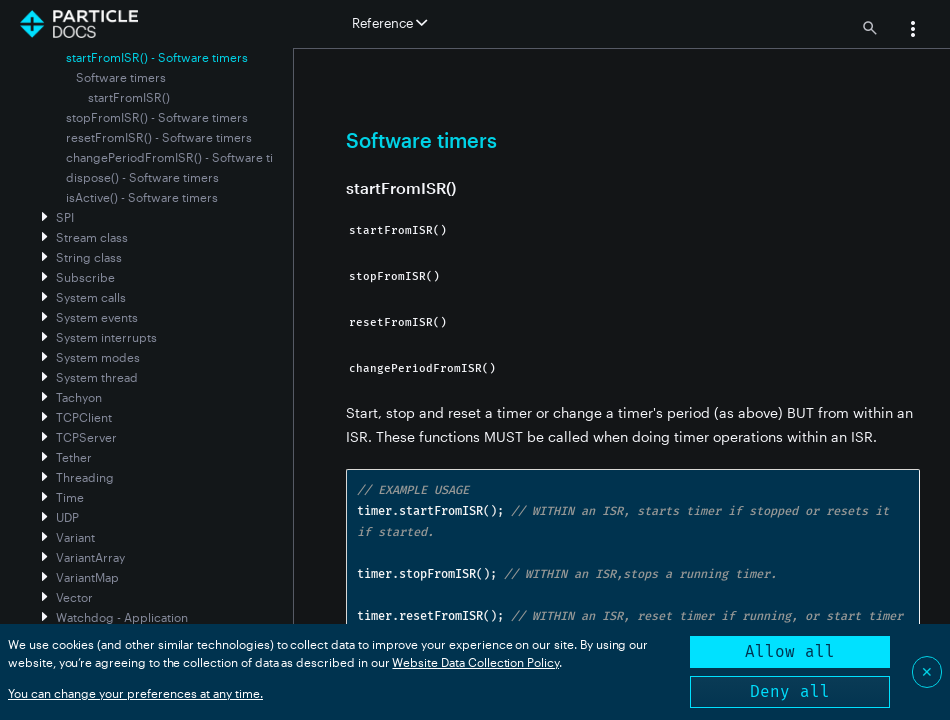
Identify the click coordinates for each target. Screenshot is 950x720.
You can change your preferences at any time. (135, 693)
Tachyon (79, 397)
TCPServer (86, 437)
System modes (98, 357)
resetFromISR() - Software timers (159, 137)
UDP (67, 517)
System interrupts (106, 337)
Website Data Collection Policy (475, 662)
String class (89, 257)
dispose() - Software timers (142, 177)
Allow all (790, 651)
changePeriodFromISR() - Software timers (184, 157)
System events (97, 317)
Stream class (92, 237)
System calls (91, 297)
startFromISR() (129, 97)
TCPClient (84, 417)
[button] (913, 31)
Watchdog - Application (122, 617)
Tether (74, 457)
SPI (65, 217)
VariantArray (90, 557)
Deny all (790, 691)
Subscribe (85, 277)
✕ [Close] (927, 671)
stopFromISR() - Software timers (157, 117)
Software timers (121, 77)
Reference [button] (389, 23)
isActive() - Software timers (142, 197)
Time (70, 497)
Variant (75, 537)
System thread (97, 377)
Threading (85, 477)
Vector (74, 597)
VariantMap (87, 577)
